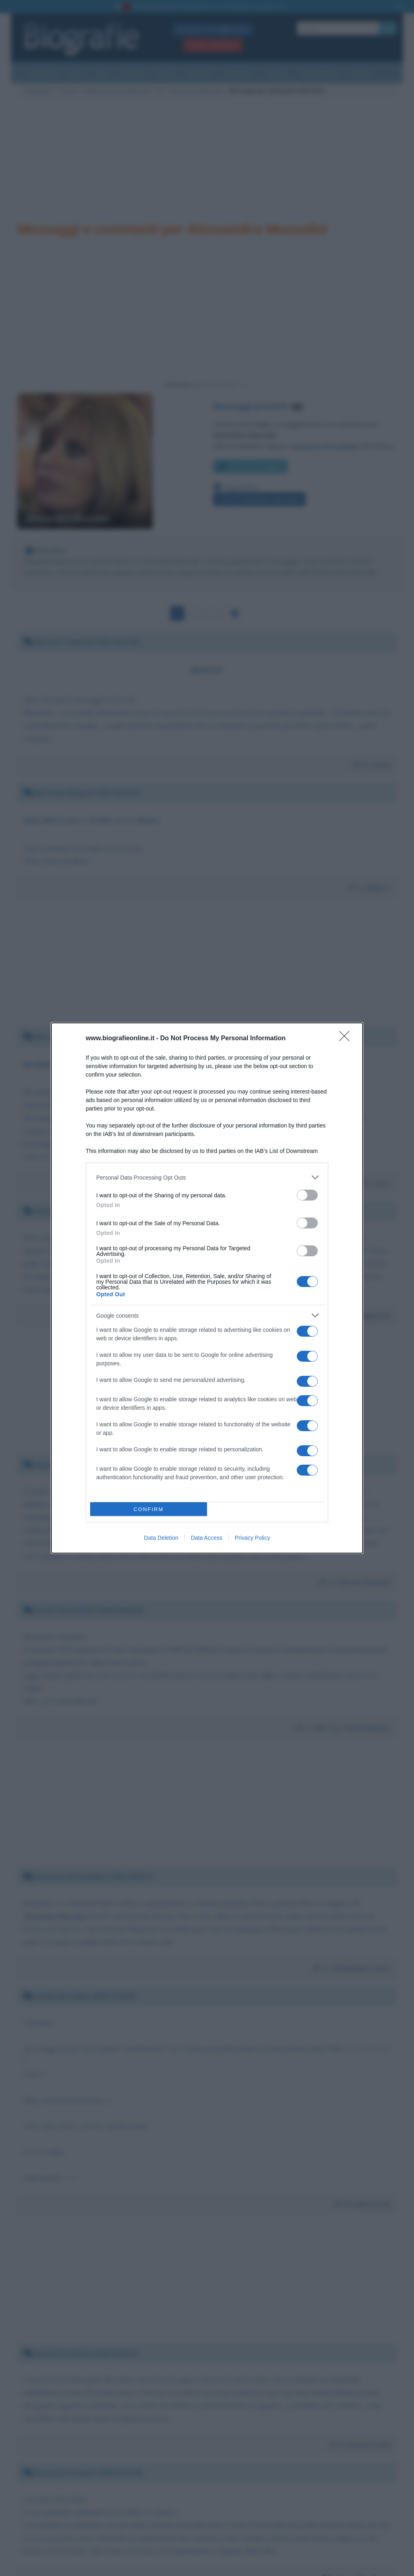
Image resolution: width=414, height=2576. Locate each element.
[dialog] (207, 1288)
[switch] (307, 1195)
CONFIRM (148, 1509)
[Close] (347, 1038)
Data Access (206, 1538)
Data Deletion (161, 1538)
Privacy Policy (252, 1538)
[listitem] (207, 1177)
